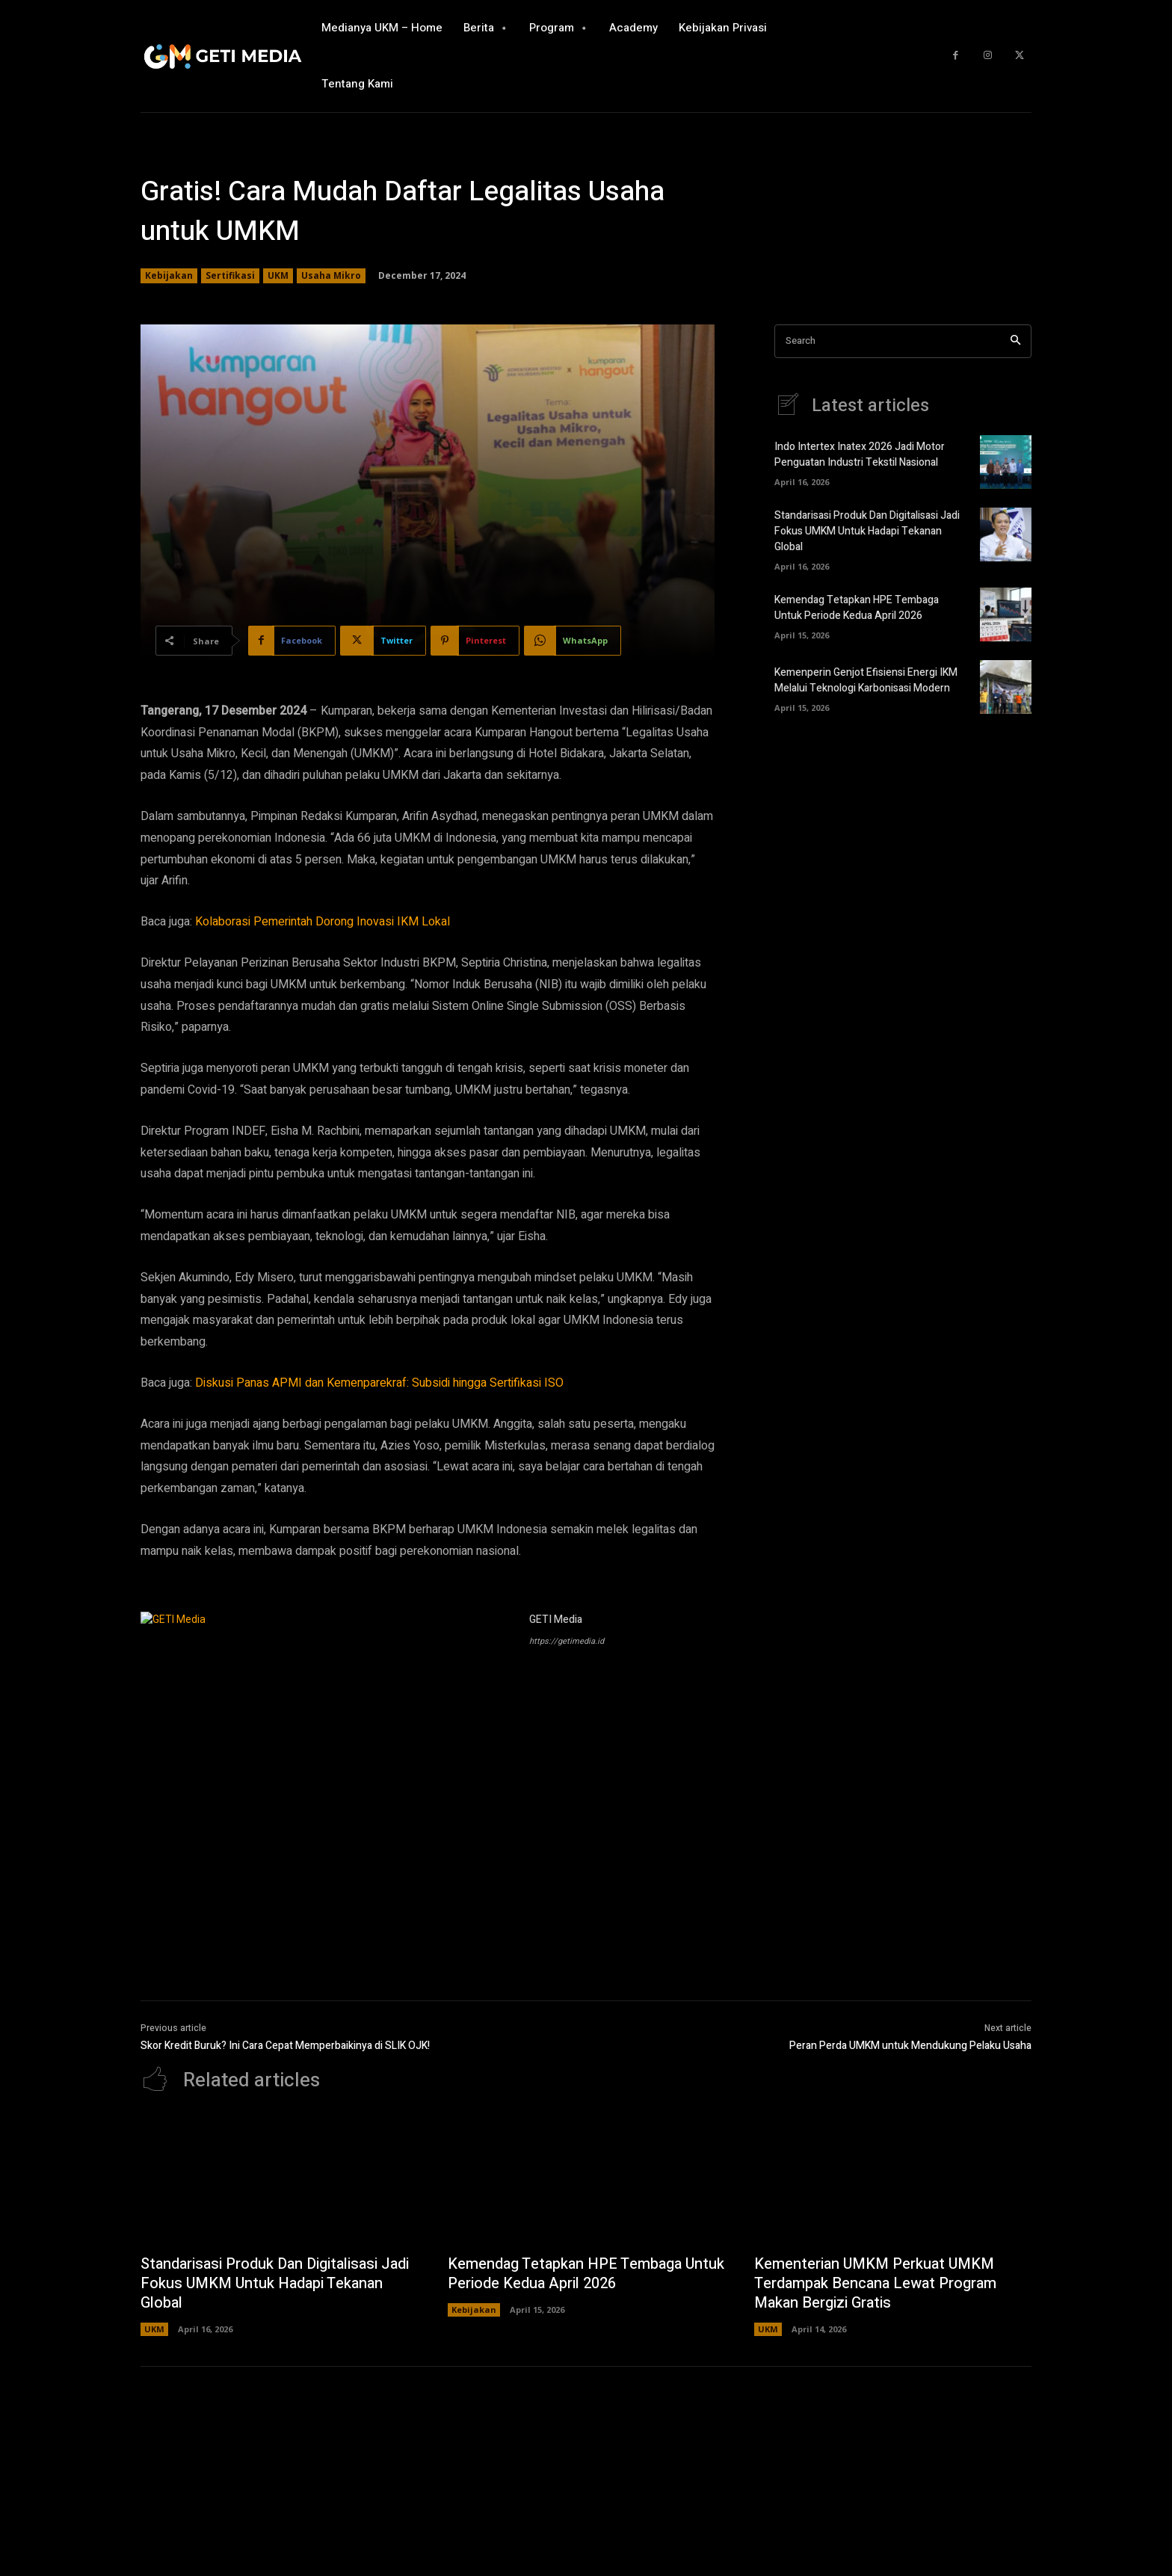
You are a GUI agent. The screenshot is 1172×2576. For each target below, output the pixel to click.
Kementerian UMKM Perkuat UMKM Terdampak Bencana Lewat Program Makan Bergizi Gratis (875, 2283)
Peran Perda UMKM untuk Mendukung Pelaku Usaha (910, 2045)
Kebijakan (169, 275)
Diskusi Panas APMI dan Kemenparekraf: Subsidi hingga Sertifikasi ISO (379, 1383)
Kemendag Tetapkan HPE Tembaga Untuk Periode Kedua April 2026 (856, 607)
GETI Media (555, 1619)
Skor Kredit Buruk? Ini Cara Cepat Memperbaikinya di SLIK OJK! (285, 2045)
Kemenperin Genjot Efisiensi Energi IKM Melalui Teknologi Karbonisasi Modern (865, 680)
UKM (278, 275)
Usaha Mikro (331, 275)
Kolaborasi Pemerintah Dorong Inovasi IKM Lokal (322, 922)
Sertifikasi (230, 275)
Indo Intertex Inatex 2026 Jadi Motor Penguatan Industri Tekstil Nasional (859, 454)
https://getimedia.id (566, 1641)
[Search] (1015, 341)
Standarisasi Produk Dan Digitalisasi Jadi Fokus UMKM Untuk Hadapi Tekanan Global (867, 531)
